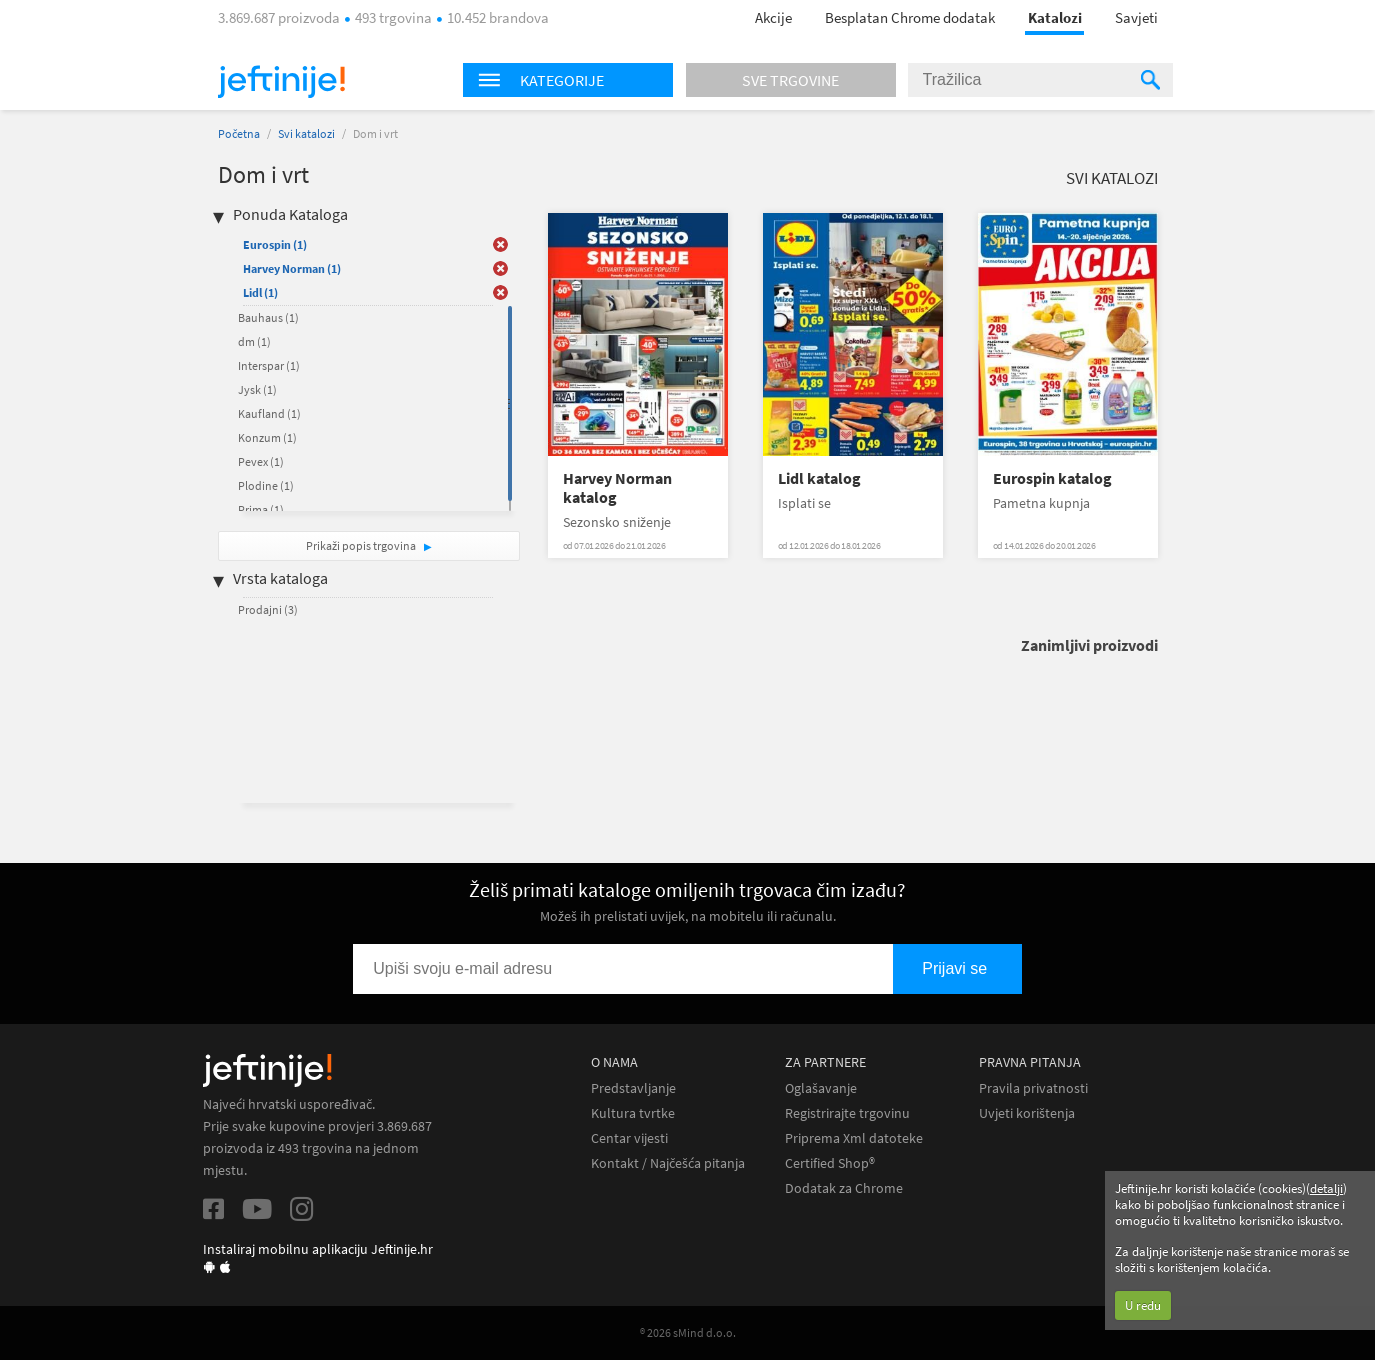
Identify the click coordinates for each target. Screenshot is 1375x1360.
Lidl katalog (819, 478)
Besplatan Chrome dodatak (910, 17)
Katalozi (1055, 17)
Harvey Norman (292, 268)
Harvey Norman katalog (617, 488)
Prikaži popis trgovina (362, 545)
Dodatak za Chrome (844, 1188)
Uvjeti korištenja (1027, 1113)
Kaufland (269, 413)
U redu (1143, 1305)
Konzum (267, 437)
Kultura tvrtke (633, 1113)
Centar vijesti (629, 1138)
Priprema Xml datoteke (854, 1138)
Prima (261, 509)
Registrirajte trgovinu (847, 1113)
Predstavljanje (633, 1088)
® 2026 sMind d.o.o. (688, 1332)
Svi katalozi (306, 133)
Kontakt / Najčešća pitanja (668, 1163)
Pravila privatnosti (1033, 1088)
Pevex (261, 461)
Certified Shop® (830, 1163)
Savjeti (1136, 17)
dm (254, 341)
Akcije (773, 17)
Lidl (260, 292)
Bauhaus (268, 317)
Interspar (269, 365)
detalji (1326, 1188)
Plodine (266, 485)
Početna (239, 133)
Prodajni (268, 609)
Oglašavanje (821, 1088)
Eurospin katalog (1052, 478)
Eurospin (275, 244)
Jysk (257, 389)
